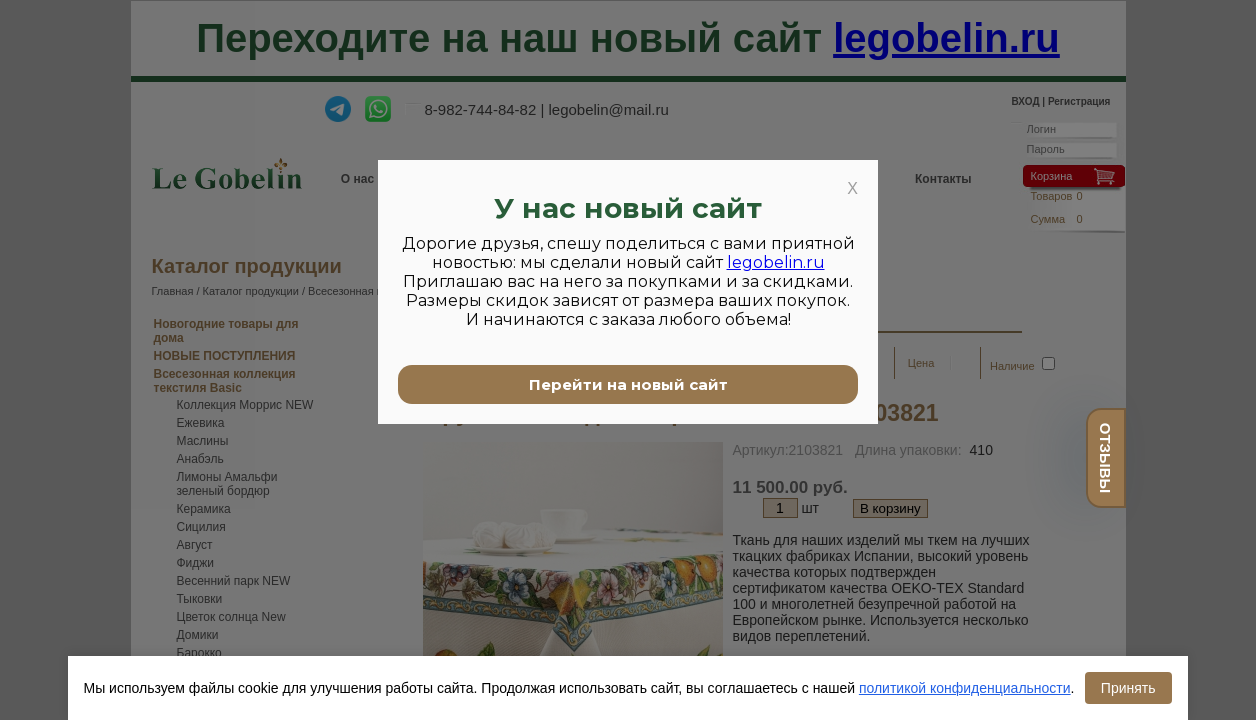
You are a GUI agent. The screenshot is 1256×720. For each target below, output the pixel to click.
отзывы (1105, 458)
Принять (1128, 688)
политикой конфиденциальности (965, 688)
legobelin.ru (776, 262)
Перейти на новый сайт (628, 384)
